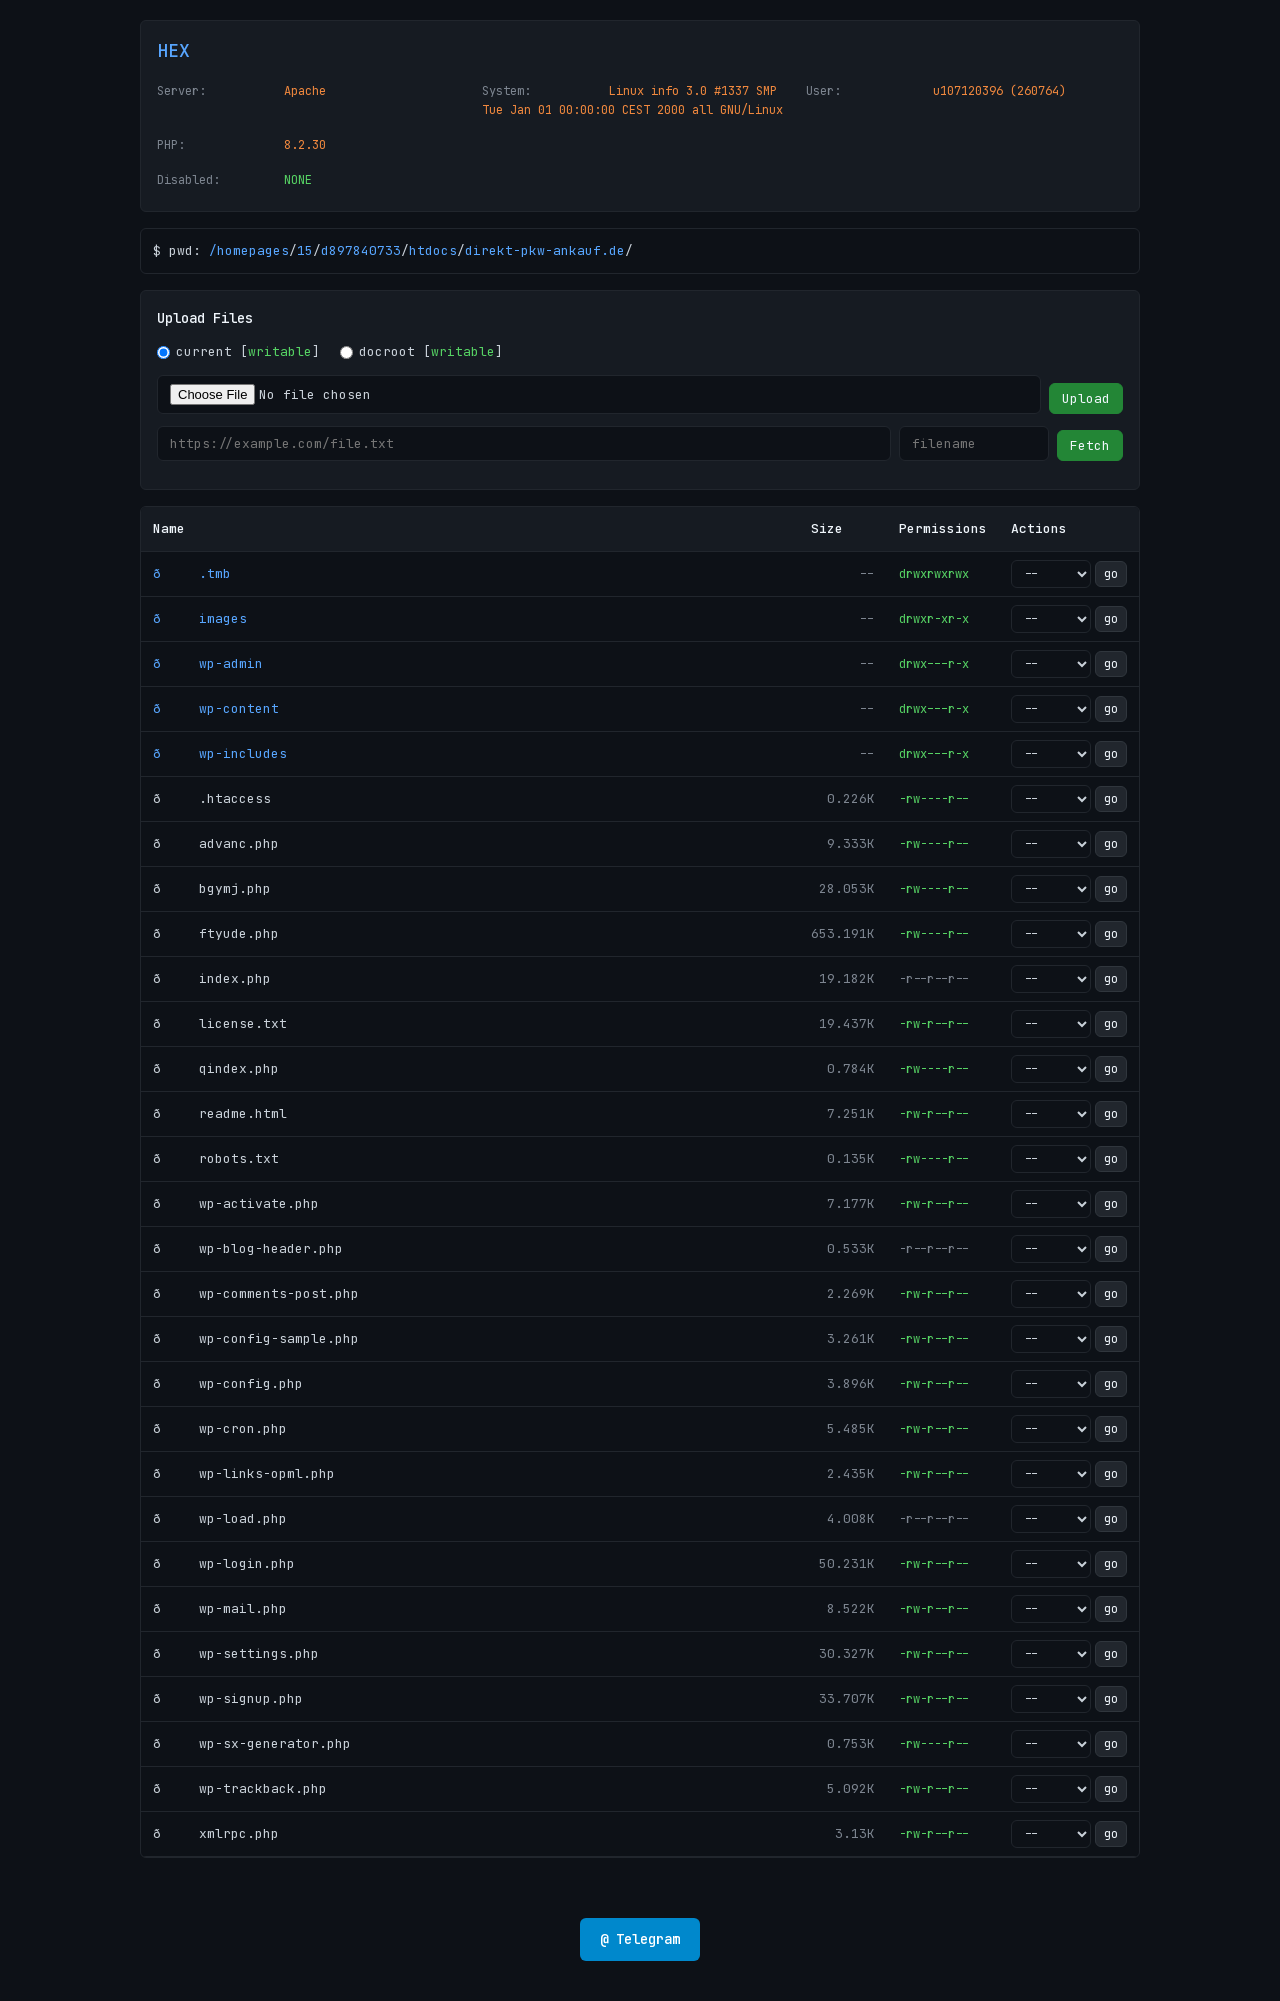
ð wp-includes (220, 753)
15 (305, 250)
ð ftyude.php (216, 933)
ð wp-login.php (224, 1563)
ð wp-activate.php (236, 1203)
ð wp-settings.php (236, 1653)
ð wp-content (216, 708)
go (1111, 574)
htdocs (433, 250)
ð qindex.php (216, 1068)
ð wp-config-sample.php (256, 1338)
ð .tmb (192, 573)
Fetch (1090, 445)
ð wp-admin (208, 663)
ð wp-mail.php (220, 1608)
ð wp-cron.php (220, 1428)
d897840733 (361, 250)
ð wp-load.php (220, 1518)
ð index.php (212, 978)
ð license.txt (220, 1023)
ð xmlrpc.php (216, 1833)
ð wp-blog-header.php (248, 1248)
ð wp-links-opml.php (244, 1473)
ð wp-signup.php (228, 1698)
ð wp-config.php (228, 1383)
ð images (200, 618)
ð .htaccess (212, 798)
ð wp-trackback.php (240, 1788)
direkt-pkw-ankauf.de (545, 250)
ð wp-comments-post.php (256, 1293)
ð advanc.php (216, 843)
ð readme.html (220, 1113)
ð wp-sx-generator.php (252, 1743)
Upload (1086, 398)
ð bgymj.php (212, 888)
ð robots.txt (216, 1158)
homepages (253, 250)
